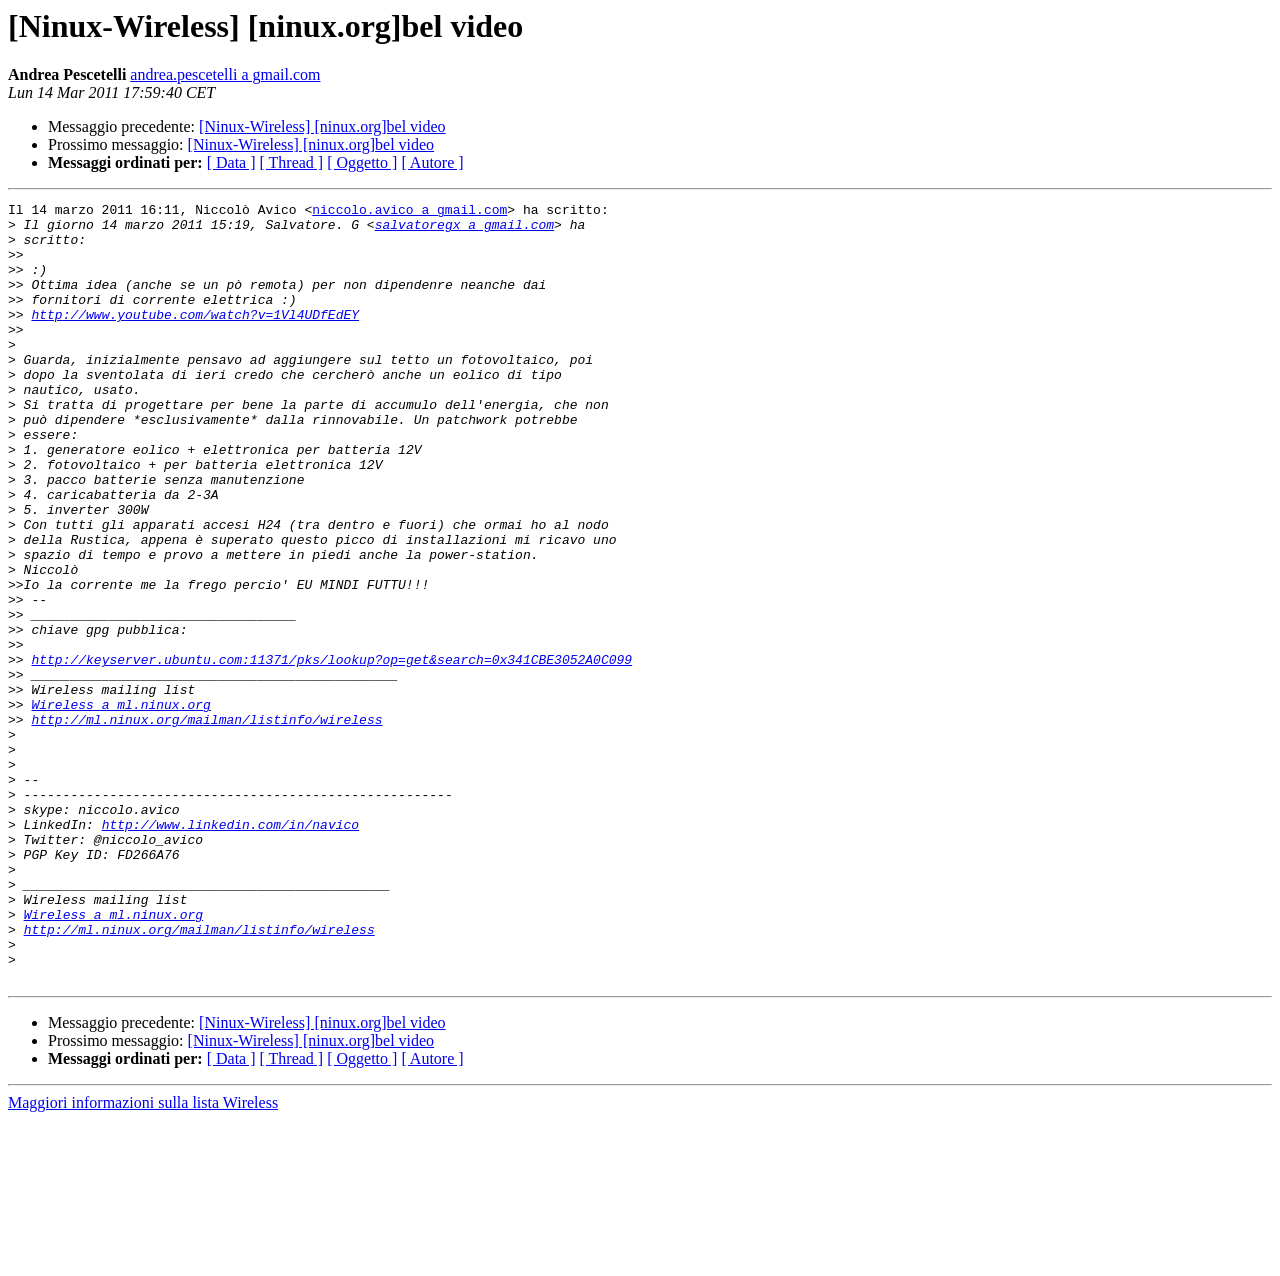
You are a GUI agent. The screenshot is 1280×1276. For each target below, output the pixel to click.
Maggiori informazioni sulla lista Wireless (143, 1258)
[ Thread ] (292, 162)
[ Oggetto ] (362, 162)
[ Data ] (231, 162)
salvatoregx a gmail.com (464, 230)
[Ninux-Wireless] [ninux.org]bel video (322, 126)
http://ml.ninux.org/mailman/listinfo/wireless (206, 824)
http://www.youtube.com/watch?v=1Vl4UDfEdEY (195, 338)
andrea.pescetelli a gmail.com (225, 74)
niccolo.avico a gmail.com (409, 212)
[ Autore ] (432, 162)
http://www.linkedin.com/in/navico (230, 950)
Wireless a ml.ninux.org (120, 806)
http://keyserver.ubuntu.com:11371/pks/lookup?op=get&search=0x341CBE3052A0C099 (331, 752)
